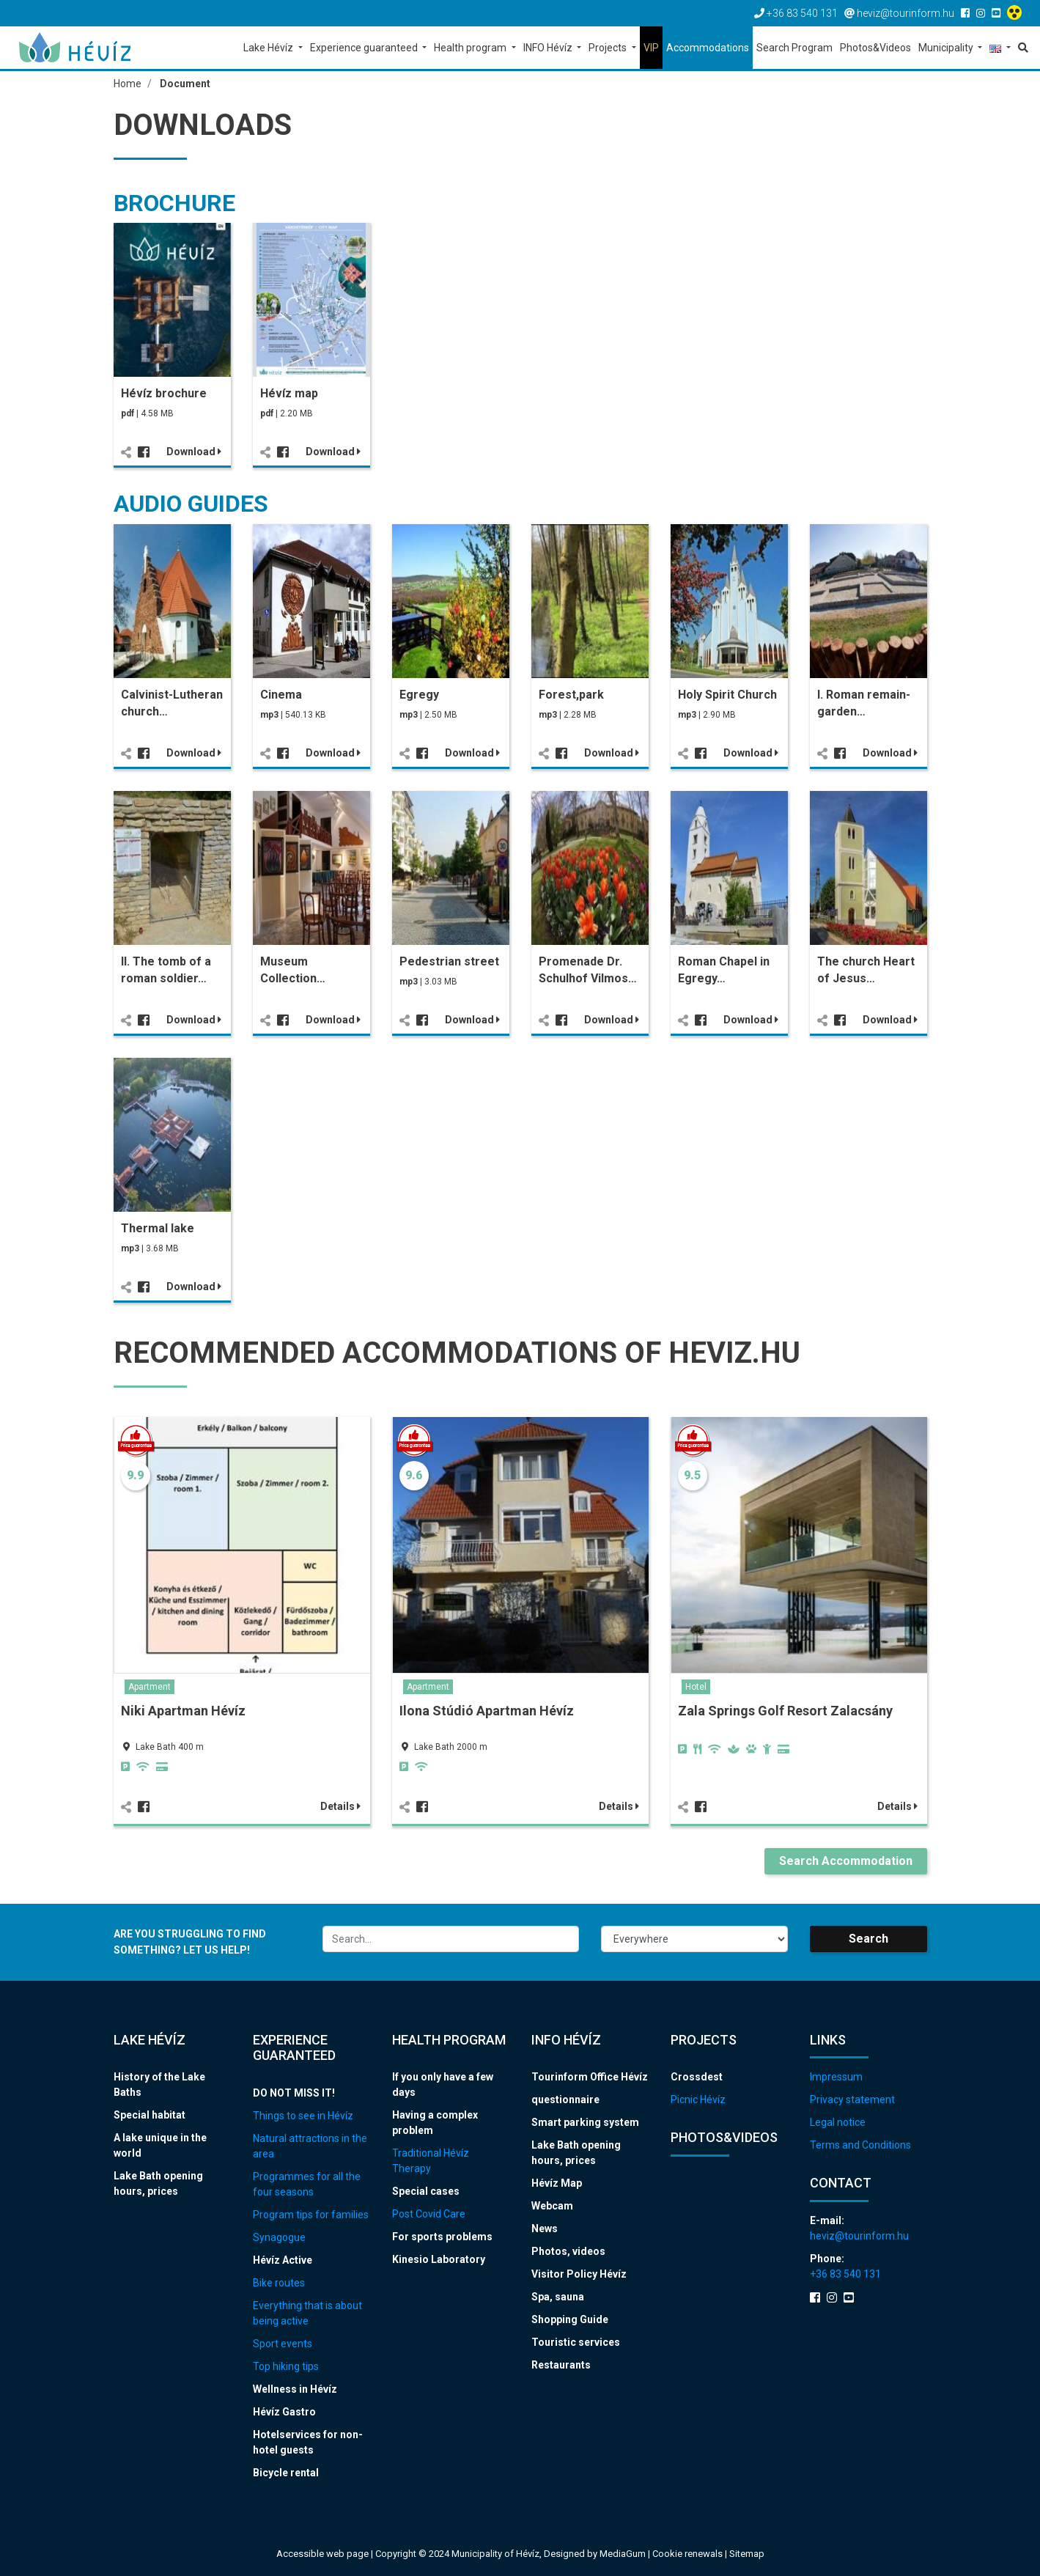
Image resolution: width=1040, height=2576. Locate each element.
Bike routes (279, 2283)
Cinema (281, 695)
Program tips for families (311, 2214)
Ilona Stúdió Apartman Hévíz (486, 1710)
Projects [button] (609, 48)
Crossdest (697, 2077)
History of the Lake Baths (159, 2084)
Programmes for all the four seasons (307, 2184)
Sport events (282, 2343)
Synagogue (279, 2237)
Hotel (696, 1687)
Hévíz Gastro (284, 2412)
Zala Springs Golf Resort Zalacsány (785, 1710)
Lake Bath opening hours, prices (158, 2183)
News (544, 2228)
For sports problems (442, 2236)
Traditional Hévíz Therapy (430, 2160)
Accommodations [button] (707, 48)
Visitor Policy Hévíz (579, 2274)
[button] (1000, 48)
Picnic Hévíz (698, 2099)
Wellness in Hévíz (295, 2389)
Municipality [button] (947, 48)
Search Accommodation (845, 1861)
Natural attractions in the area (310, 2146)
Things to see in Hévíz (303, 2115)
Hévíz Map (556, 2183)
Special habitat (149, 2115)
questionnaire (565, 2099)
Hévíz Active (282, 2260)
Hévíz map (289, 393)
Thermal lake (157, 1228)
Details (340, 1806)
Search (868, 1939)
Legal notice (838, 2122)
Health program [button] (471, 48)
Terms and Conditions (860, 2145)
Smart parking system (585, 2122)
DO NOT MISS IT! (294, 2093)
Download (193, 451)
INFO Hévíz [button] (549, 48)
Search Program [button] (794, 48)
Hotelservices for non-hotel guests (308, 2442)
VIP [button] (651, 48)
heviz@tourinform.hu (859, 2236)
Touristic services (575, 2342)
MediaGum (623, 2553)
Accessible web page (322, 2553)
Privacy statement (852, 2099)
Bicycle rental (286, 2473)
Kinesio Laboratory (438, 2259)
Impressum (836, 2077)
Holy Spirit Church (727, 695)
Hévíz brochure (164, 393)
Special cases (426, 2191)
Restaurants (561, 2365)
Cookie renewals (688, 2553)
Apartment (149, 1687)
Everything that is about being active (307, 2313)
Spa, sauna (557, 2297)
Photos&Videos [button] (875, 48)
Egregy (419, 695)
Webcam (552, 2206)
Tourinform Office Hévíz (589, 2077)
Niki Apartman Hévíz (183, 1710)
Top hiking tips (286, 2366)
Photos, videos (568, 2251)
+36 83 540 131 (845, 2274)
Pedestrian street (449, 961)
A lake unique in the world (160, 2145)
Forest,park (571, 695)
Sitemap (746, 2553)
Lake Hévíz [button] (269, 48)
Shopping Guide (569, 2319)
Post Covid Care (428, 2214)
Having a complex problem (435, 2122)
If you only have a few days (442, 2084)
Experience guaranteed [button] (365, 48)
